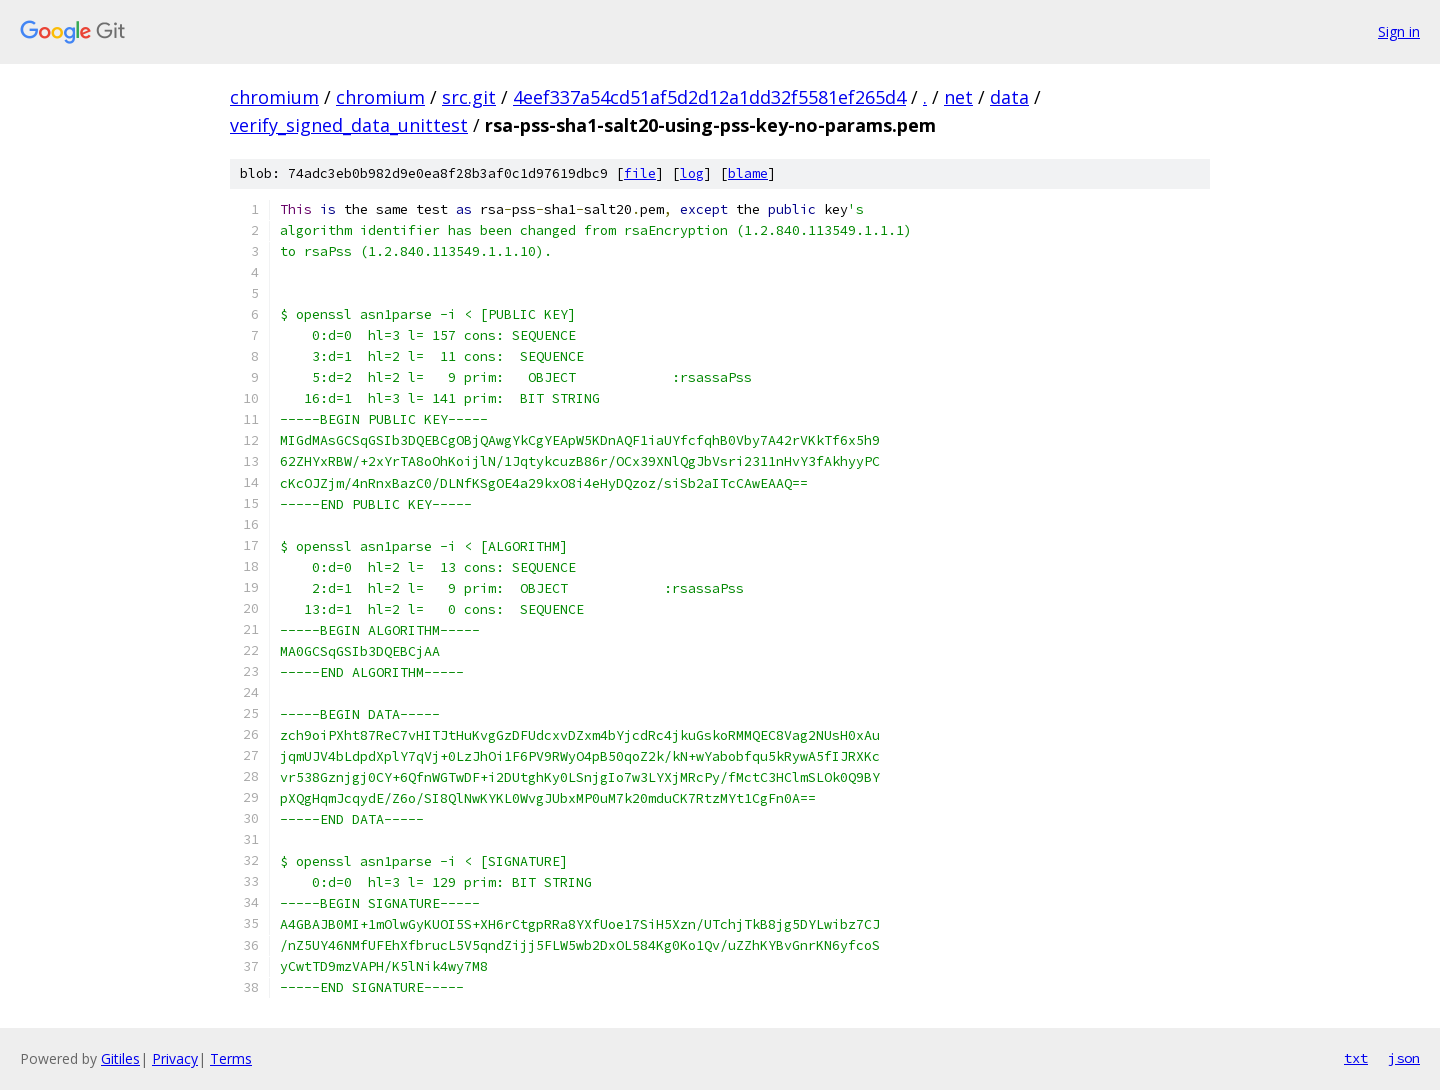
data (1009, 97)
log (692, 173)
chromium (274, 97)
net (958, 97)
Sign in (1399, 31)
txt (1356, 1058)
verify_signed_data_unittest (349, 125)
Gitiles (120, 1058)
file (640, 173)
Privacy (175, 1058)
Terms (231, 1058)
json (1404, 1058)
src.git (469, 97)
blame (748, 173)
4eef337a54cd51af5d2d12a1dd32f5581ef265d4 (709, 97)
